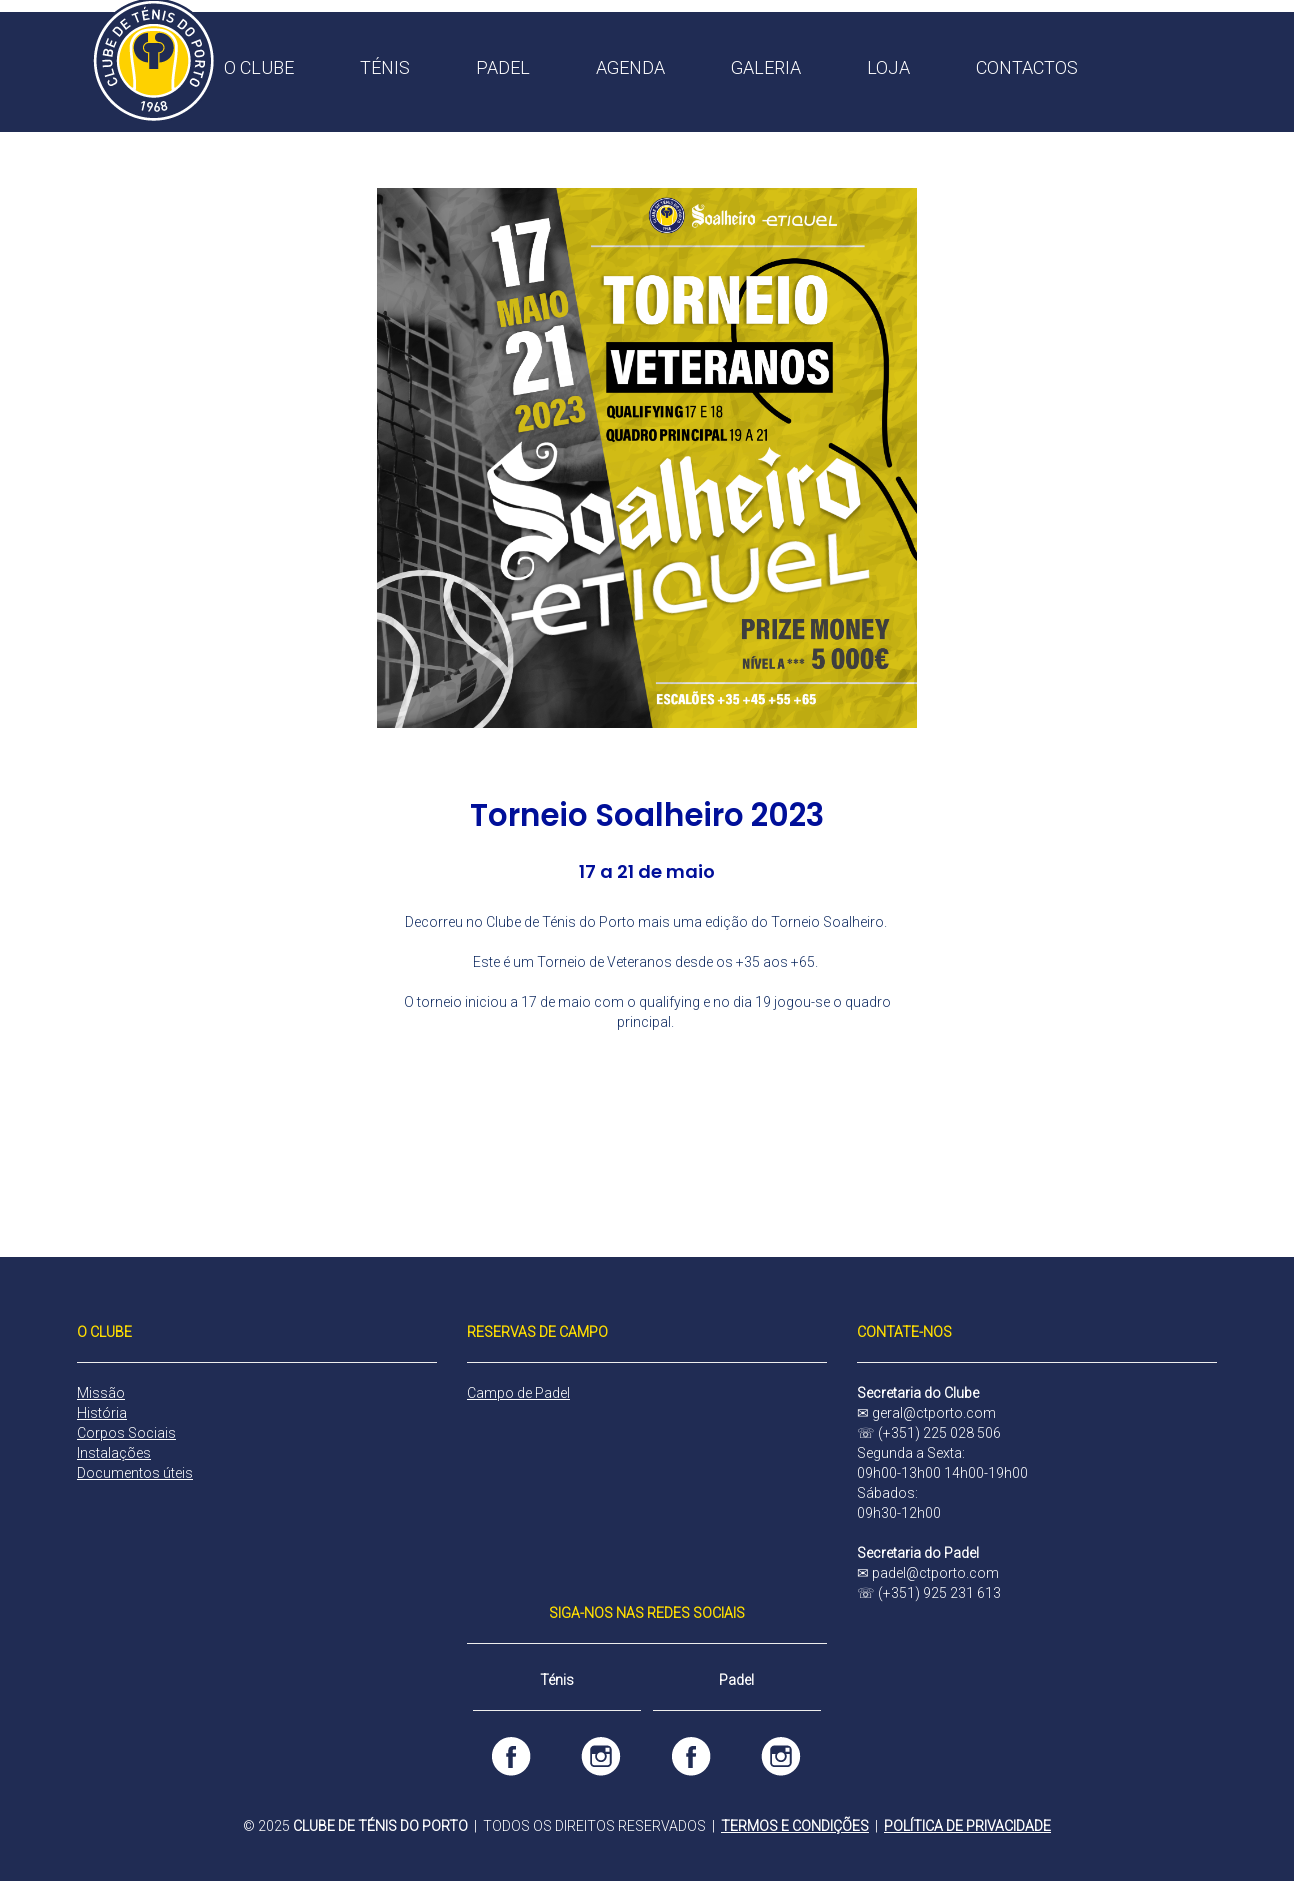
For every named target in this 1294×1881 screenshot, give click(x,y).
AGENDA (630, 68)
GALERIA (766, 68)
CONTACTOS (1027, 68)
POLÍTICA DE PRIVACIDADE (967, 1826)
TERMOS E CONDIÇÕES (795, 1826)
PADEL (503, 68)
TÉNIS (385, 68)
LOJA (888, 68)
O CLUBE (259, 68)
